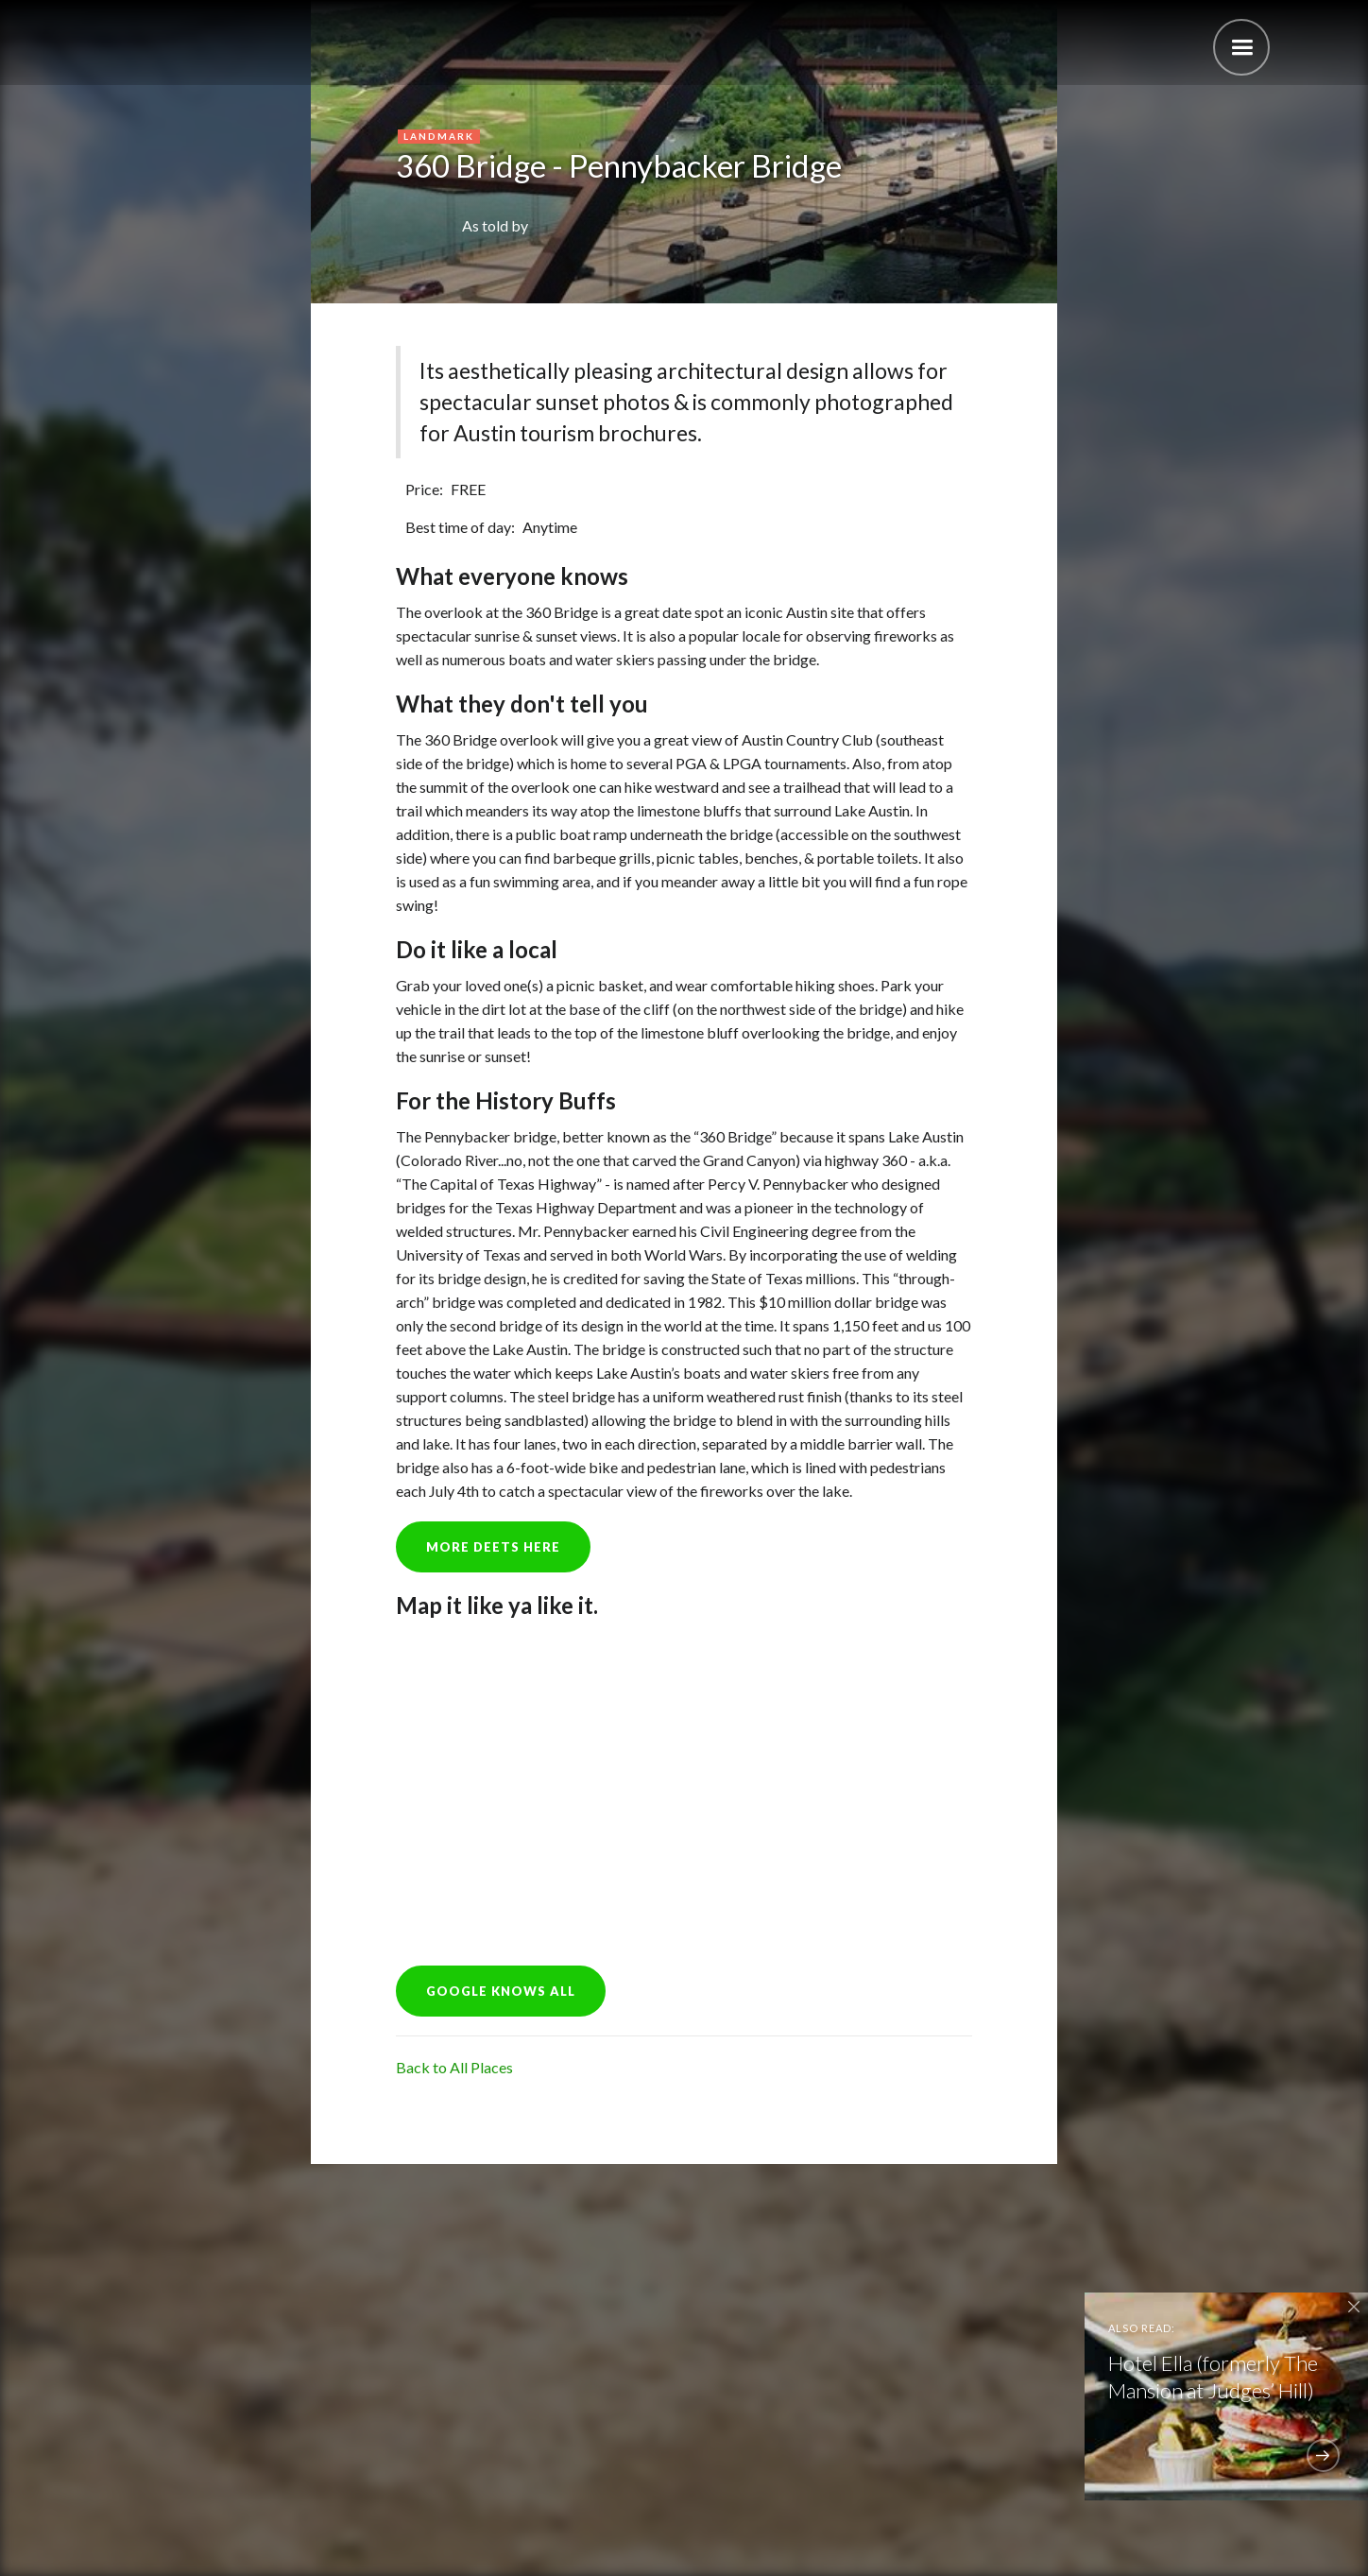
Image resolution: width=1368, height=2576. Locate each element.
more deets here (493, 1546)
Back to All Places (454, 2067)
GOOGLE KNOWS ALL (500, 1991)
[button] (1241, 47)
